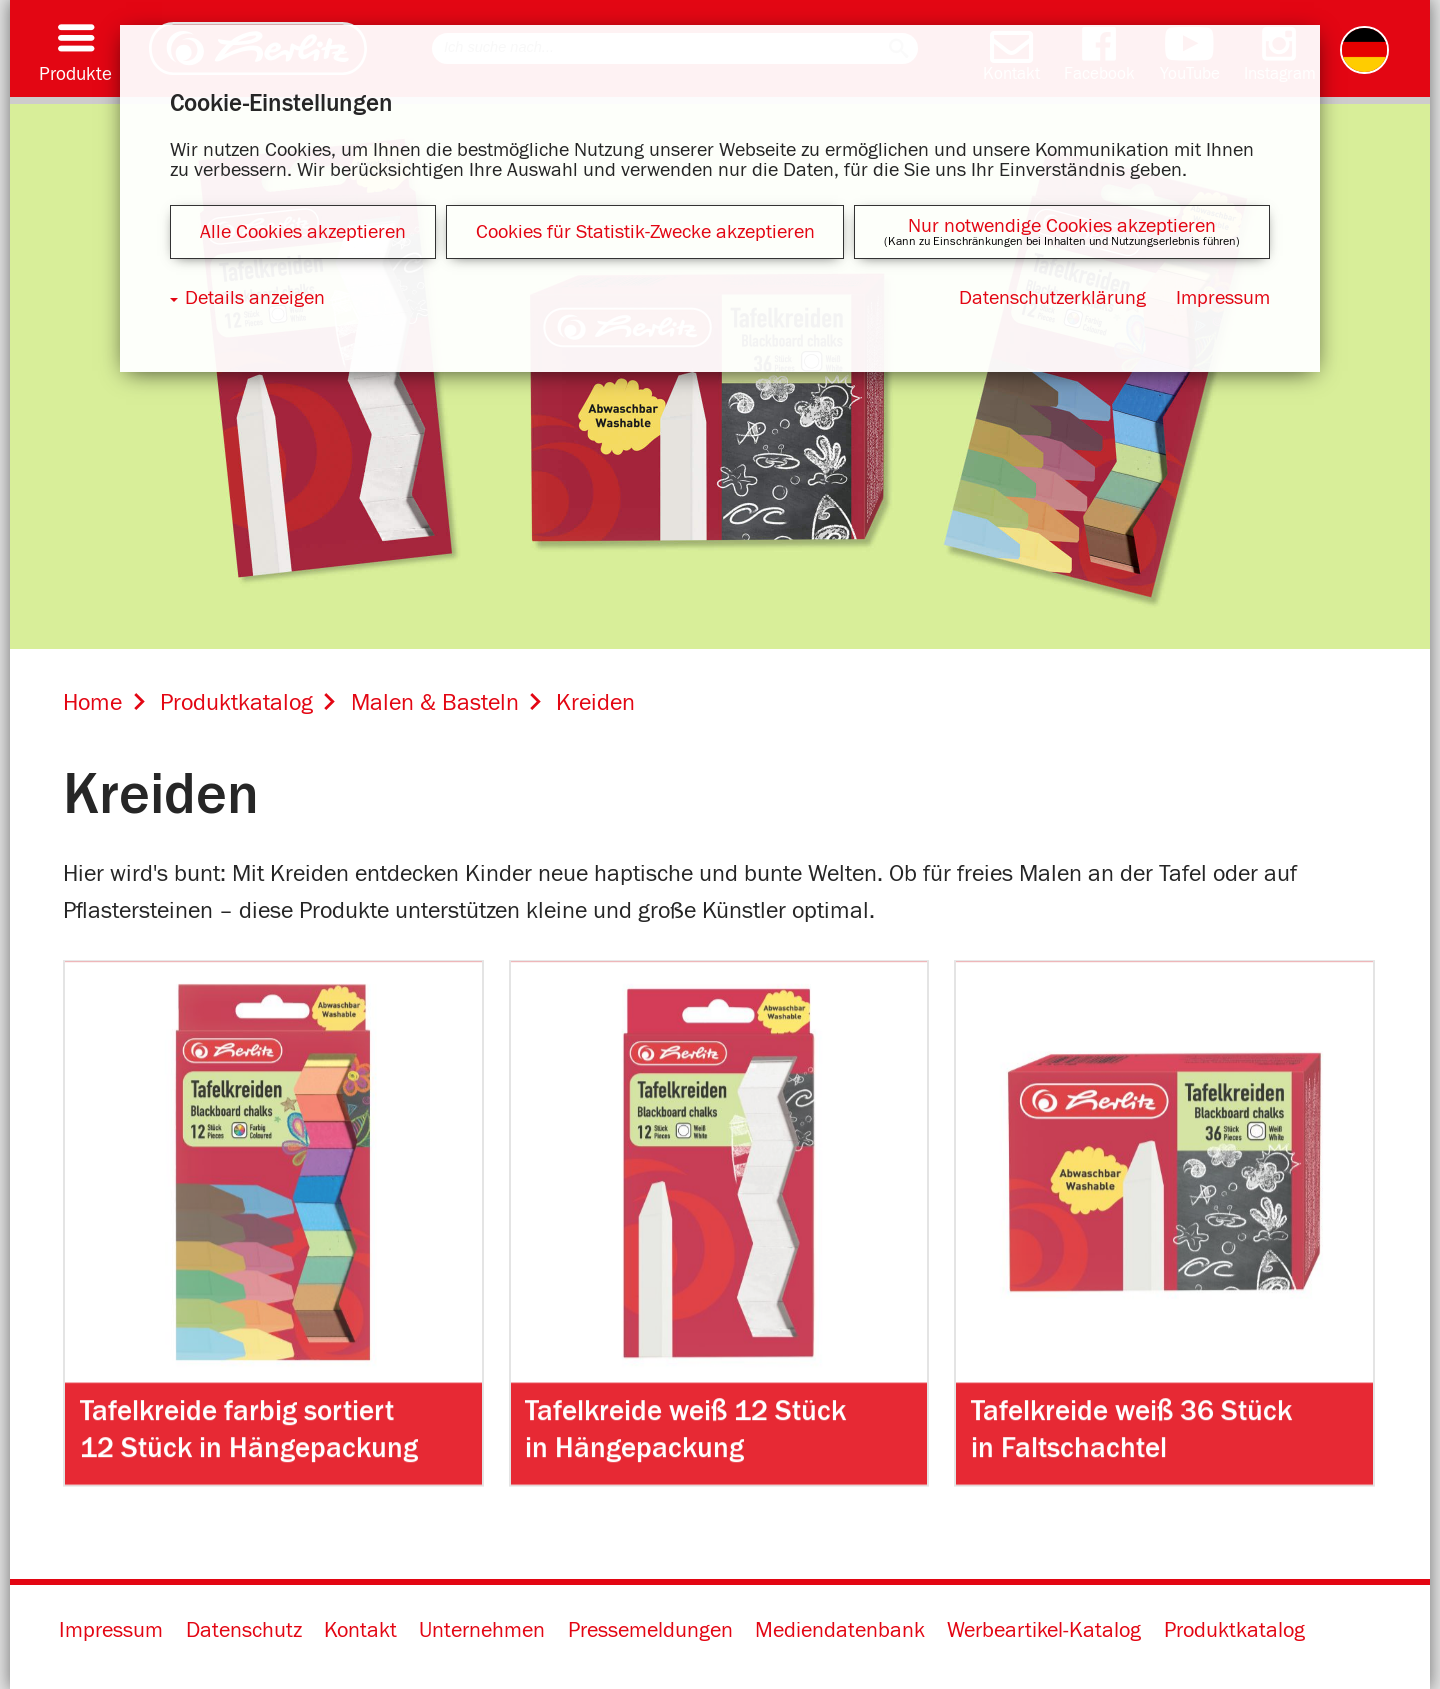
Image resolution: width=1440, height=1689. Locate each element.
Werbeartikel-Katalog (1044, 1631)
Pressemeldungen (650, 1631)
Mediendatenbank (840, 1631)
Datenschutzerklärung (1052, 298)
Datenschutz (244, 1631)
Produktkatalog (1234, 1631)
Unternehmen (482, 1631)
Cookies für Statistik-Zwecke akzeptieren (645, 232)
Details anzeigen (255, 298)
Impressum (111, 1631)
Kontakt (360, 1631)
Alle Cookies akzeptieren (303, 232)
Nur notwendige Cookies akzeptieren (1062, 226)
